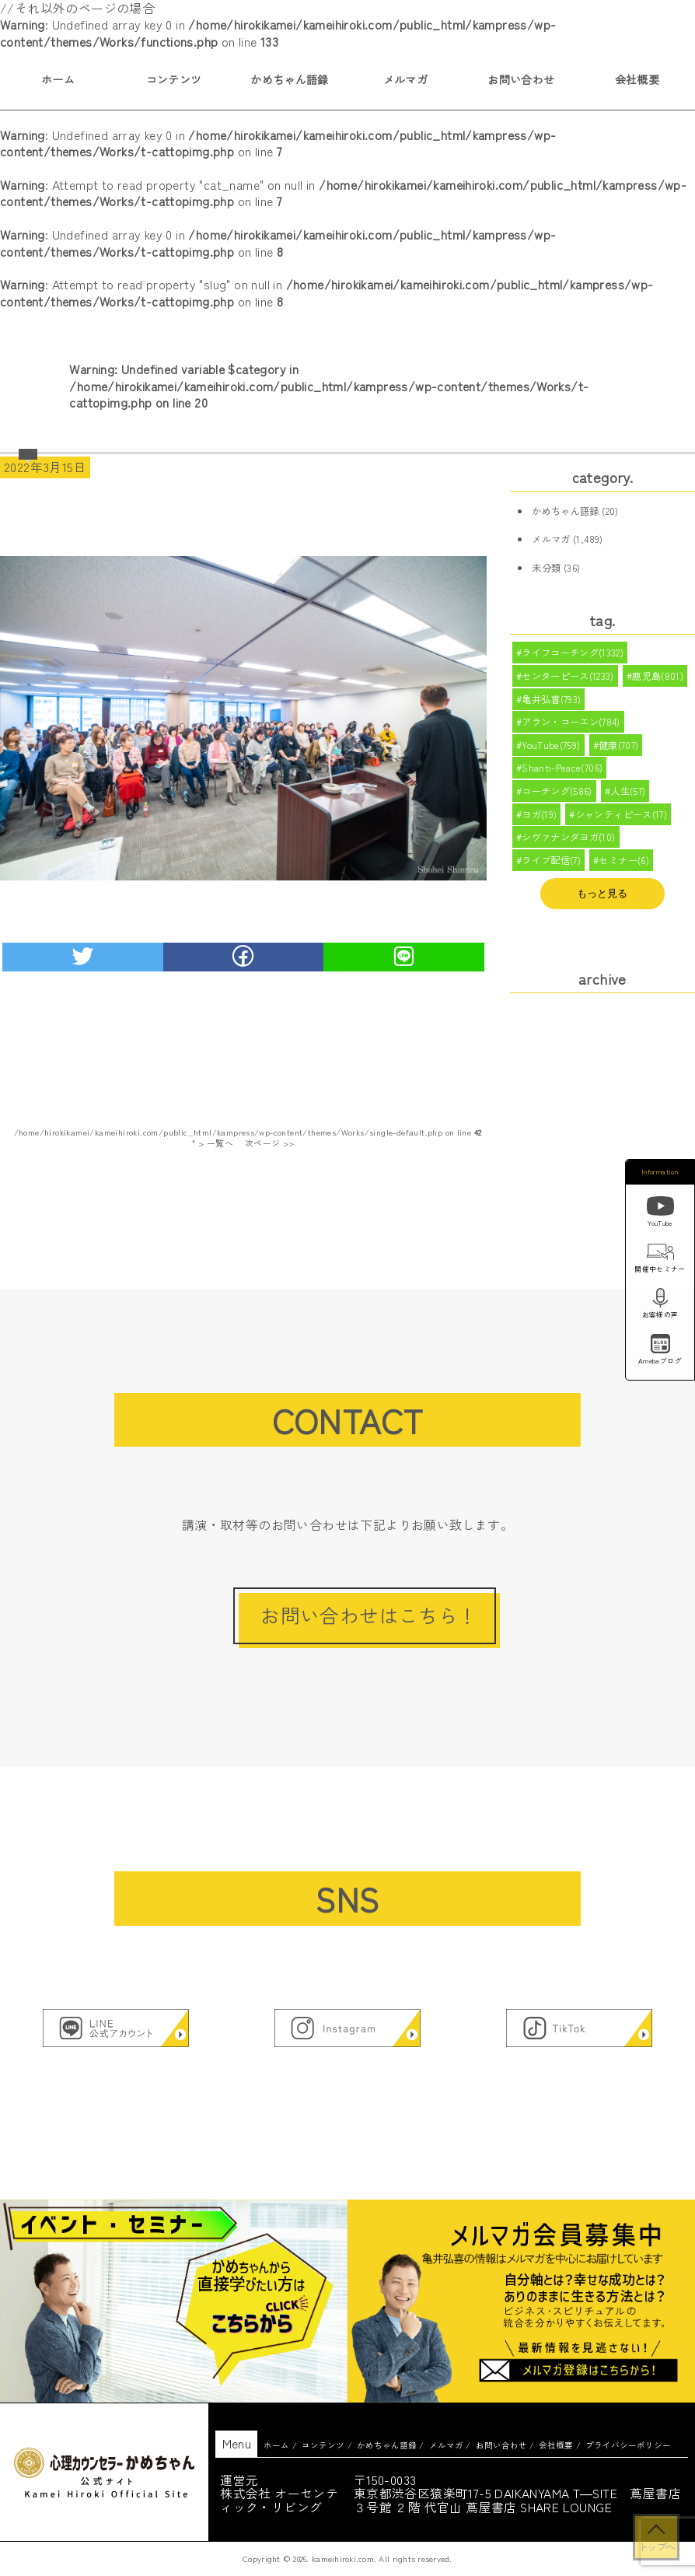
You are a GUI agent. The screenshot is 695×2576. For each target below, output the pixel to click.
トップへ (656, 2546)
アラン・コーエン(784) (571, 726)
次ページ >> (270, 1143)
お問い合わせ (520, 79)
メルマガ (405, 79)
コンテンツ (174, 79)
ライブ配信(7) (551, 873)
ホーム (58, 79)
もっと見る (602, 907)
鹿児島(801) (658, 678)
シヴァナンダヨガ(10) (569, 849)
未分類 (546, 568)
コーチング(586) (557, 800)
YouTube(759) (551, 751)
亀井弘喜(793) (551, 702)
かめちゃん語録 (289, 79)
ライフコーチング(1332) (573, 653)
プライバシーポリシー (628, 2445)
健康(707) (619, 751)
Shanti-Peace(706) (562, 775)
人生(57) (628, 800)
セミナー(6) (624, 873)
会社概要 (637, 79)
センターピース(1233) (568, 678)
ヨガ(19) (539, 824)
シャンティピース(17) (621, 824)
